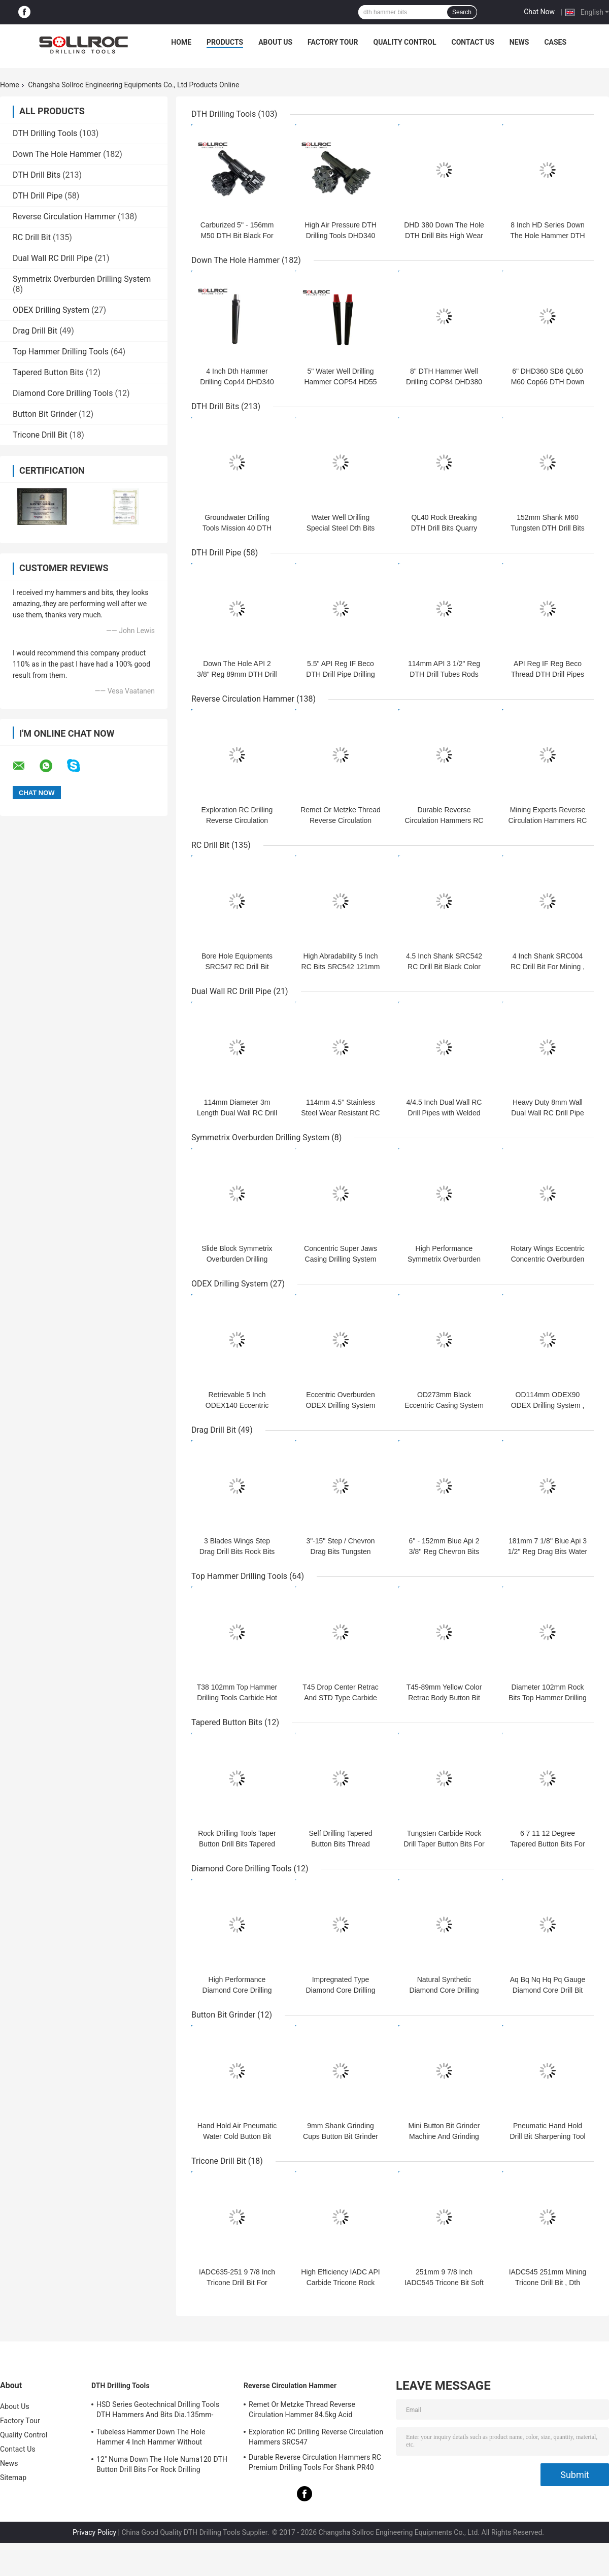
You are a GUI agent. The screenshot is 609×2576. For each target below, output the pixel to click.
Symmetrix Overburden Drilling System (82, 279)
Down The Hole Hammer (57, 154)
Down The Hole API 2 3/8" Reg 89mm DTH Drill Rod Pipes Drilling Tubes (237, 674)
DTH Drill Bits (36, 175)
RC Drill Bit (32, 237)
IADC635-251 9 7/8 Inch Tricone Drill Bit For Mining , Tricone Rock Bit (237, 2282)
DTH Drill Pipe (37, 196)
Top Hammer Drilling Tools (61, 351)
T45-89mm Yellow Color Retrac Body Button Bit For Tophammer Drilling (444, 1697)
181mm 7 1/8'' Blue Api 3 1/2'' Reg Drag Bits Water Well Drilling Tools (548, 1551)
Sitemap (13, 2477)
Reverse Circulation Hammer (64, 216)
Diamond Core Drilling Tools (63, 393)
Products (225, 42)
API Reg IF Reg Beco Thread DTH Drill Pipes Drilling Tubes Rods (547, 674)
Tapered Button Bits (48, 372)
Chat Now (539, 12)
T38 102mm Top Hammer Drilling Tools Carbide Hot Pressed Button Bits (237, 1697)
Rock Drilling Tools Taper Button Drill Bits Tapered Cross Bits (237, 1844)
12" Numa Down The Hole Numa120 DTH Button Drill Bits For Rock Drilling (161, 2464)
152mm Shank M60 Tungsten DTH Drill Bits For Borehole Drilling (548, 528)
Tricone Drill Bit (40, 435)
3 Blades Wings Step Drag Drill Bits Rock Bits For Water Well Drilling (237, 1551)
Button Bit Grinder (45, 414)
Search (461, 12)
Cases (555, 42)
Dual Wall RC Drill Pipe (53, 258)
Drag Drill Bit (35, 331)
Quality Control (405, 42)
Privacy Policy (94, 2532)
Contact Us (472, 42)
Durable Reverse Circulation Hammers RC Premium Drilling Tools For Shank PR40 (315, 2462)
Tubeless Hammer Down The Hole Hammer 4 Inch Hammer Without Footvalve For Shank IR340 (151, 2438)
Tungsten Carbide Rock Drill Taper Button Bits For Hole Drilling (443, 1844)
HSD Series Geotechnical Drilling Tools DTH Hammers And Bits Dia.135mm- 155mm (157, 2411)
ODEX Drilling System (51, 310)
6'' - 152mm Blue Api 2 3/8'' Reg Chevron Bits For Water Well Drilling (444, 1551)
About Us (275, 42)
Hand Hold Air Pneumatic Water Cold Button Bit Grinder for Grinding (237, 2136)
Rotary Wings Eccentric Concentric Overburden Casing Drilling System (547, 1259)
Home (181, 42)
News (519, 42)
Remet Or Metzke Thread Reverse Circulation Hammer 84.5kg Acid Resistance (302, 2411)
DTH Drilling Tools (45, 133)
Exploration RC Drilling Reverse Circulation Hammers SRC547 (237, 820)
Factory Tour (333, 42)
